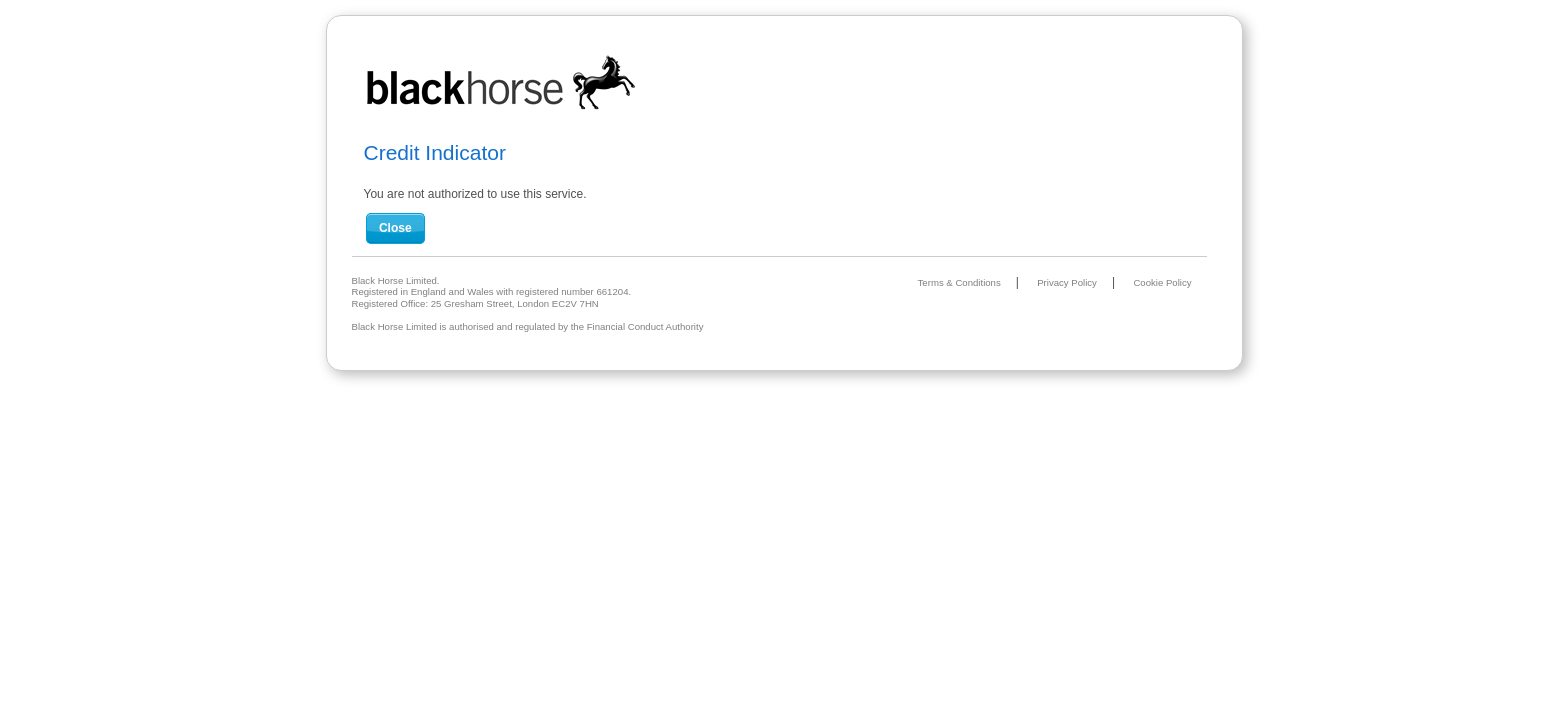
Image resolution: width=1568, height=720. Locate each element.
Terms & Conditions (959, 282)
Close (395, 228)
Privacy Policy (1067, 282)
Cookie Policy (1162, 282)
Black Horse (502, 83)
